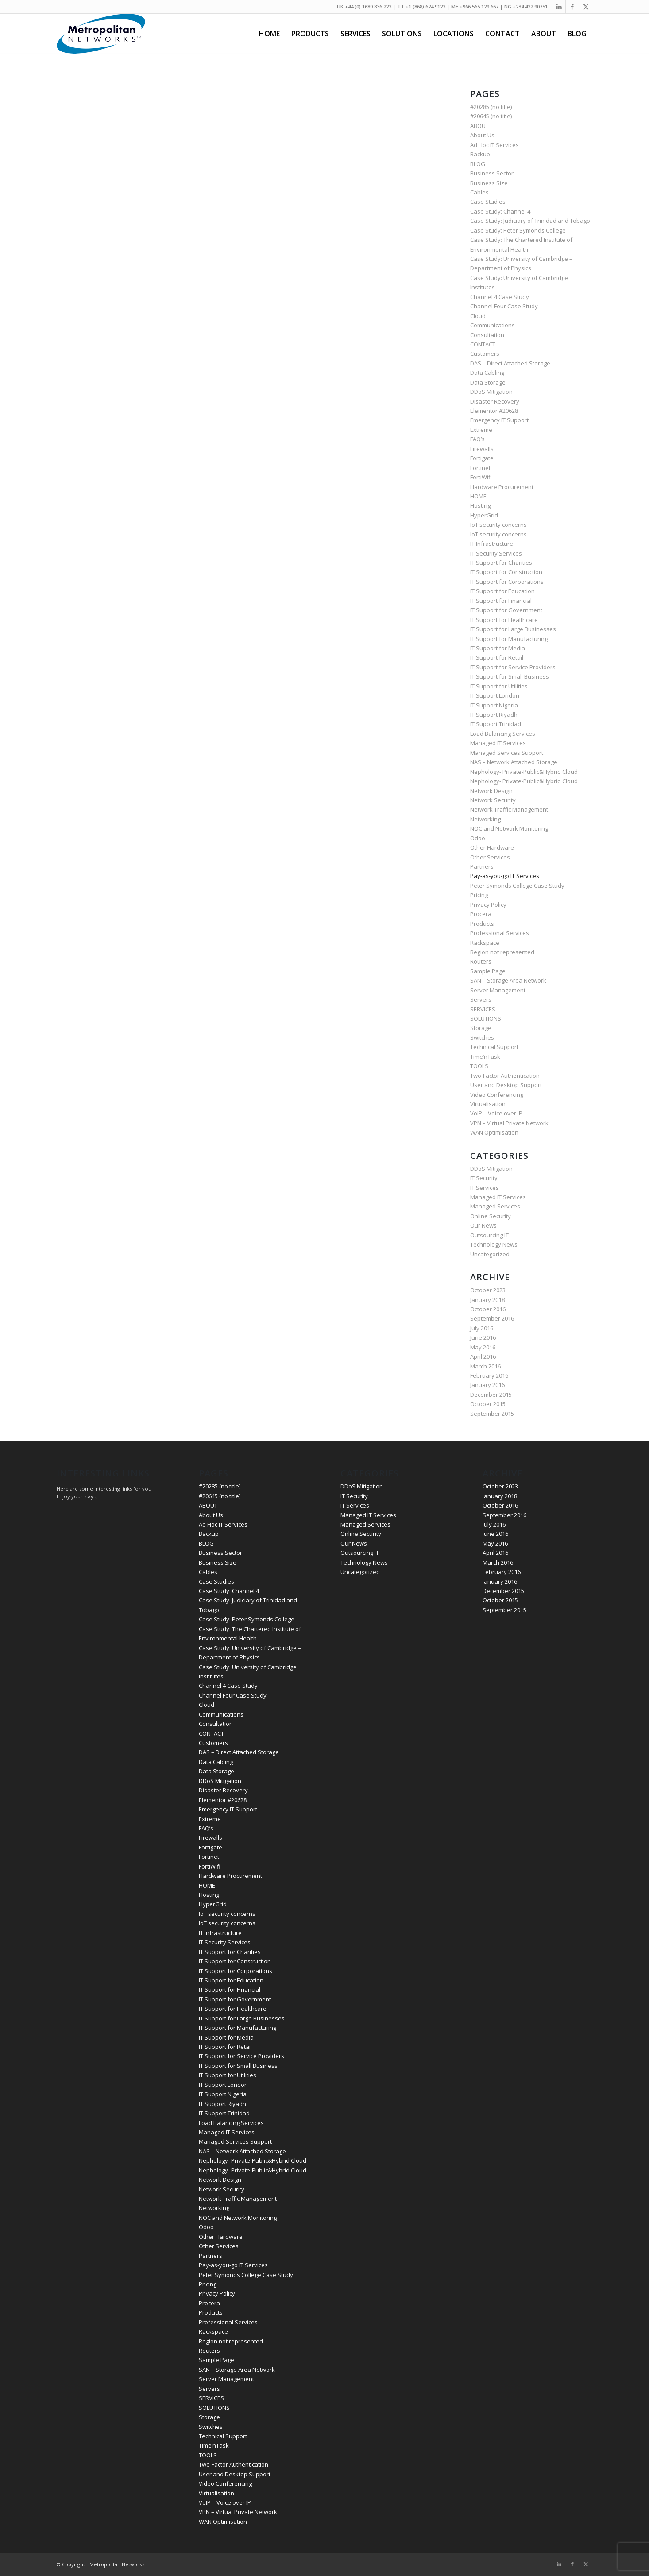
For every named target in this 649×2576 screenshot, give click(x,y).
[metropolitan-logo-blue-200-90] (101, 34)
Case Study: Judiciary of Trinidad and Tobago (530, 221)
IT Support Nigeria (494, 705)
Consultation (487, 335)
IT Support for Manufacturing (509, 639)
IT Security (484, 1178)
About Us (482, 135)
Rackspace (484, 943)
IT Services (484, 1188)
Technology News (494, 1244)
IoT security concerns (498, 524)
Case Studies (488, 202)
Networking (485, 819)
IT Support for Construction (506, 572)
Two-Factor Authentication (505, 1076)
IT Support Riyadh (494, 715)
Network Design (491, 791)
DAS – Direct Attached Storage (510, 363)
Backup (480, 154)
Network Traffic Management (509, 809)
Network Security (493, 800)
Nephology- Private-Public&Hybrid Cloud (524, 772)
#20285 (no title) (491, 107)
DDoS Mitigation (491, 392)
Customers (484, 353)
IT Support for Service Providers (513, 667)
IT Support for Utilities (499, 686)
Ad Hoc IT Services (494, 145)
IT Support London (494, 695)
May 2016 (482, 1347)
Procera (480, 914)
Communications (492, 325)
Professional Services (499, 933)
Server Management (497, 990)
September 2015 (492, 1414)
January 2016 (487, 1385)
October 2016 (488, 1309)
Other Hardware (492, 847)
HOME (478, 496)
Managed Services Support (506, 753)
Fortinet (480, 468)
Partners (482, 866)
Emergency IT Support (499, 420)
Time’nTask (485, 1057)
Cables (479, 192)
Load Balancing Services (502, 734)
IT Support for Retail (496, 657)
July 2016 (481, 1328)
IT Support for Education (502, 591)
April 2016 (483, 1356)
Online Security (490, 1216)
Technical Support (494, 1047)
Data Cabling (487, 373)
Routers (480, 961)
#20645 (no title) (491, 116)
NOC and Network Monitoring (509, 828)
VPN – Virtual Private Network (509, 1123)
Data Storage (488, 382)
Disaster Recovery (494, 401)
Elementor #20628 (494, 411)
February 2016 (489, 1375)
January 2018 (487, 1300)
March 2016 (485, 1366)
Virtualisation (488, 1104)
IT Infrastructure (491, 544)
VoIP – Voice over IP (496, 1113)
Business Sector (492, 173)
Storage (480, 1028)
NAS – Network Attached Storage (513, 762)
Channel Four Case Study (504, 306)
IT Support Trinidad (495, 724)
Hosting (480, 505)
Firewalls (482, 449)
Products (482, 924)
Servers (480, 999)
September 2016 (492, 1318)
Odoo (477, 838)
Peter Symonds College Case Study (517, 886)
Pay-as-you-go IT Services (504, 876)
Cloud (478, 316)
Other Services (490, 857)
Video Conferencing (496, 1095)
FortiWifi (481, 477)
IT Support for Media (497, 648)
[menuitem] (269, 34)
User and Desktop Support (506, 1085)
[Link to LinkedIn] (558, 6)
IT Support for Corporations (507, 582)
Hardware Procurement (501, 487)
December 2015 (491, 1395)
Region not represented (502, 952)
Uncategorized (490, 1254)
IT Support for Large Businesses (513, 629)
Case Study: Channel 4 (500, 211)
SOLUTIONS (485, 1018)
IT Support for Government (506, 610)
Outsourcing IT (489, 1235)
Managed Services (495, 1206)
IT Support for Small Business (509, 676)
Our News (483, 1225)
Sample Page (488, 971)
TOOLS (479, 1066)
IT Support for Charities (501, 563)
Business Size (489, 183)
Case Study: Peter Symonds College (518, 230)
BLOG (477, 164)
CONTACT (482, 344)
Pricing (479, 895)
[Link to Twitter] (585, 6)
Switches (482, 1037)
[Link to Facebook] (572, 6)
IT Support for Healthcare (504, 620)
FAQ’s (477, 439)
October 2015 (488, 1404)
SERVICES (482, 1009)
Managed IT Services (498, 743)
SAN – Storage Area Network (508, 980)
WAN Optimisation (494, 1132)
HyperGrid (484, 515)
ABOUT (479, 126)
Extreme (481, 430)
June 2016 (483, 1337)
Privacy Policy (488, 905)
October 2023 (488, 1290)
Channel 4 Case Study (499, 297)
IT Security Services (496, 553)
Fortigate (482, 458)
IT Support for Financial (501, 601)
